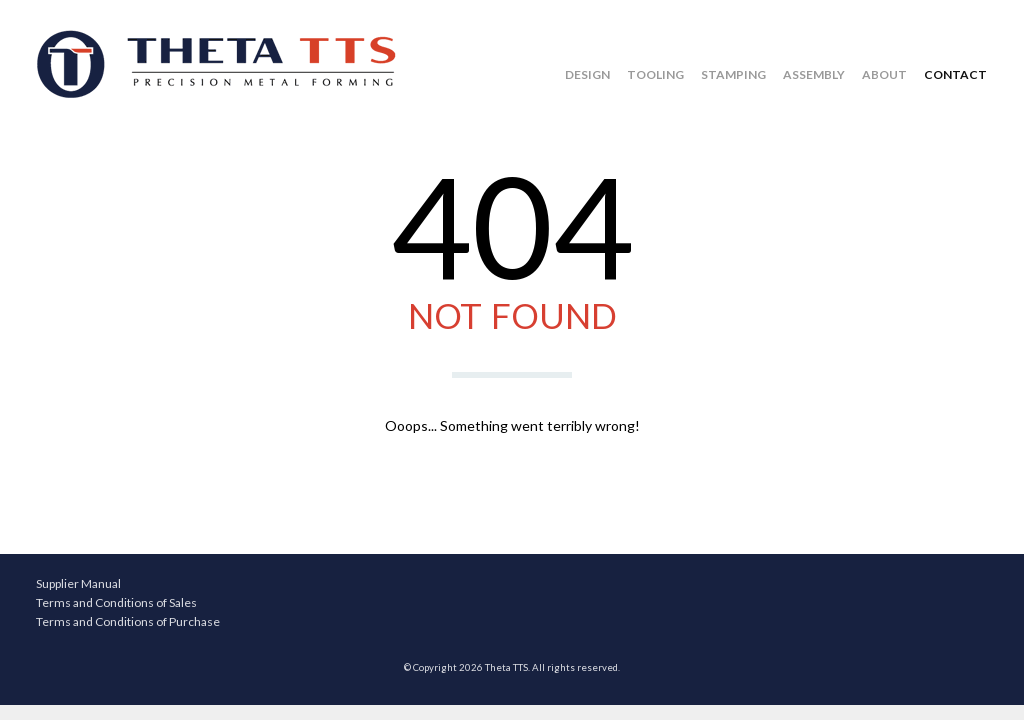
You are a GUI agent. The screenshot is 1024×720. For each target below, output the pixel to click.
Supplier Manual (78, 583)
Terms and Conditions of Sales (116, 602)
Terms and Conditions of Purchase (128, 621)
